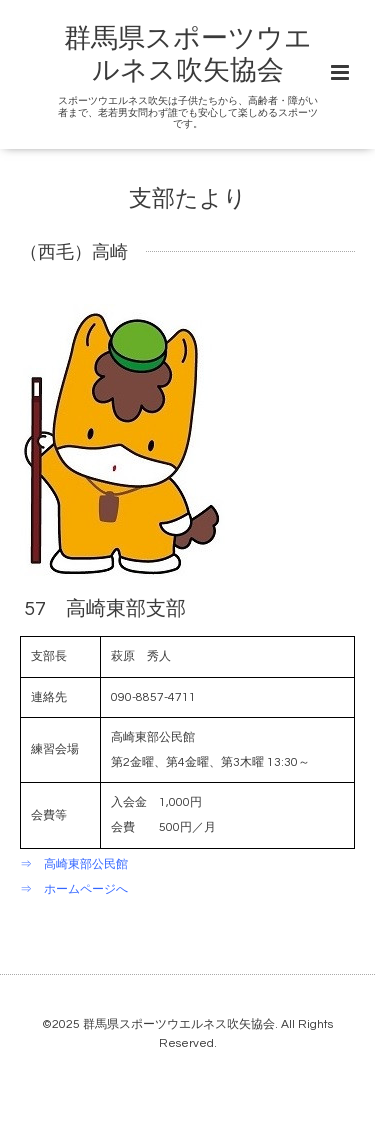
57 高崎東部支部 (105, 609)
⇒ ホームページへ (74, 889)
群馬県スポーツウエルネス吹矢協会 (179, 1024)
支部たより (188, 199)
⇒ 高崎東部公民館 (74, 864)
